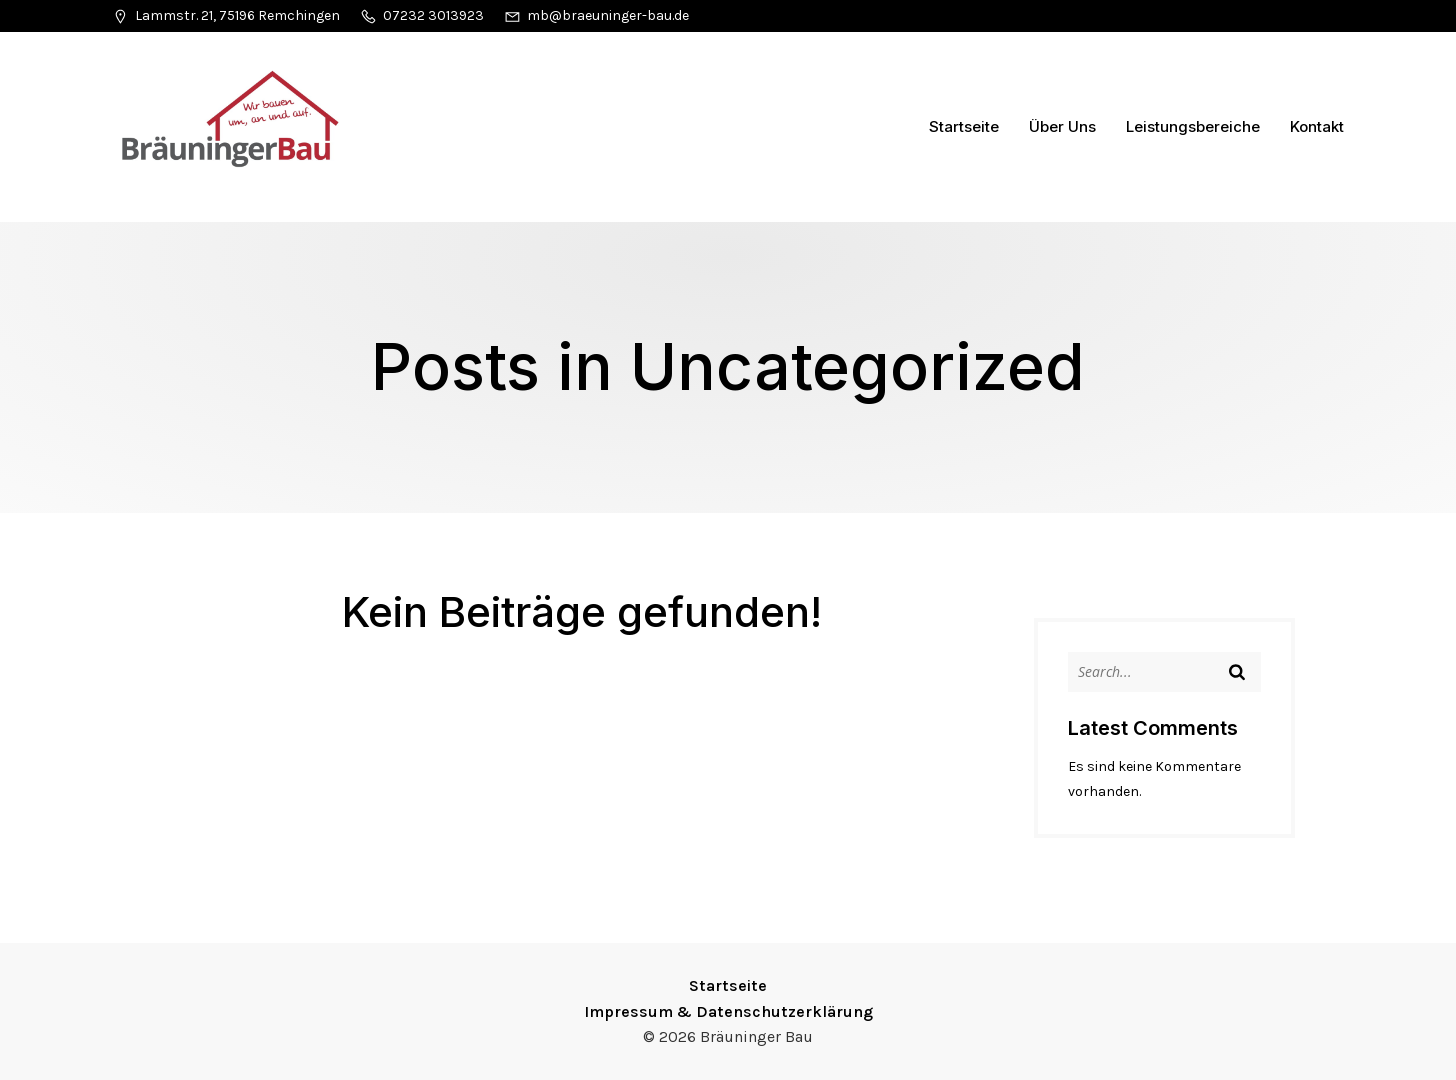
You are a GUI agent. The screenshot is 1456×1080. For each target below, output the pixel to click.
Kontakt (1317, 126)
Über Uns (1062, 126)
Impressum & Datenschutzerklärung (728, 1011)
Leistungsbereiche (1193, 126)
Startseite (964, 126)
